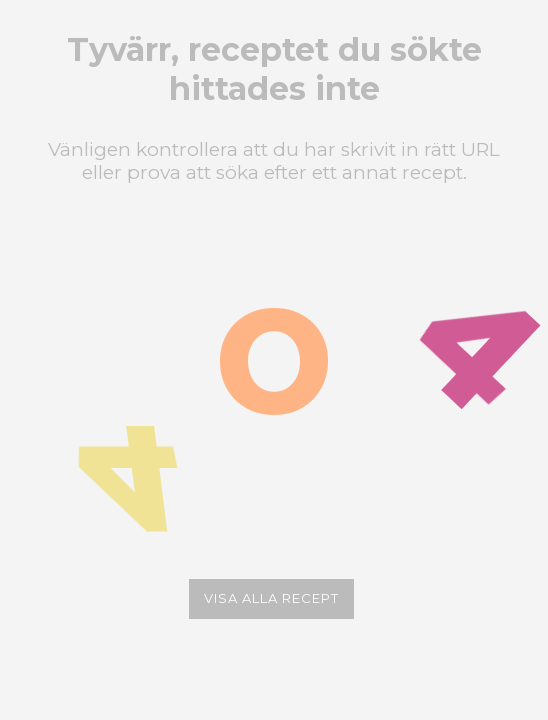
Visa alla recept (271, 598)
